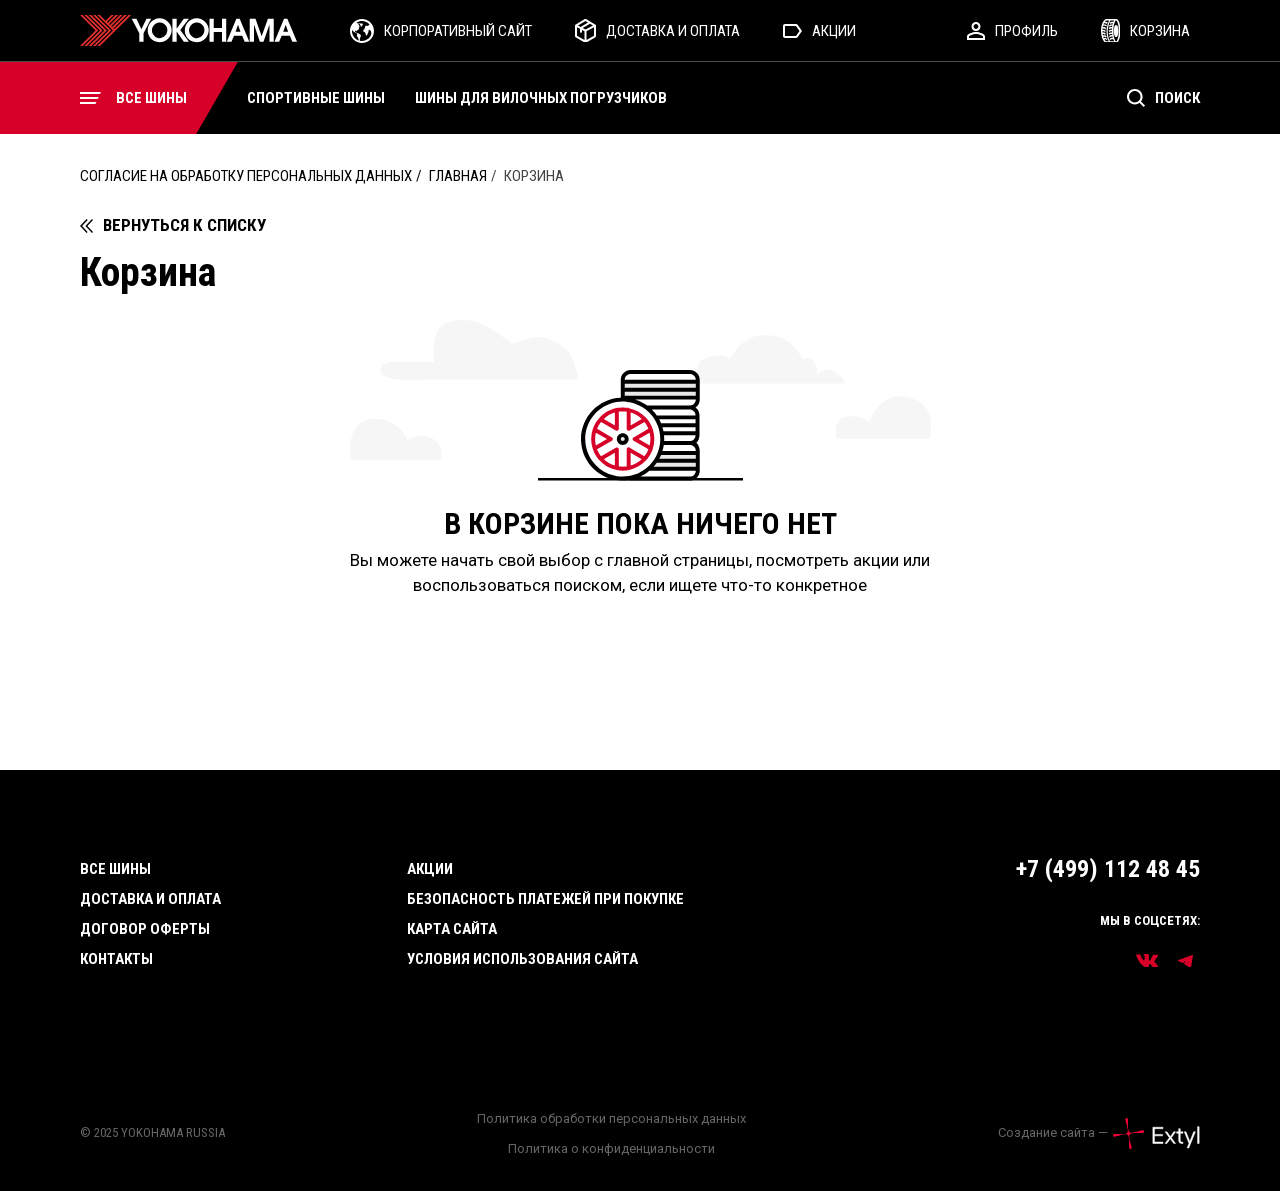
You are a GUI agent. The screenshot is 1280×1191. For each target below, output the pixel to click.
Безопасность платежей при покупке (545, 899)
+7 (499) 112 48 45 (1108, 869)
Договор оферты (145, 929)
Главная (458, 176)
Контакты (116, 959)
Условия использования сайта (522, 959)
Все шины (115, 869)
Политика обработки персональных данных (611, 1118)
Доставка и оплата (150, 899)
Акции (430, 869)
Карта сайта (452, 929)
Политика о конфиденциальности (611, 1148)
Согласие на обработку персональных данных (246, 176)
